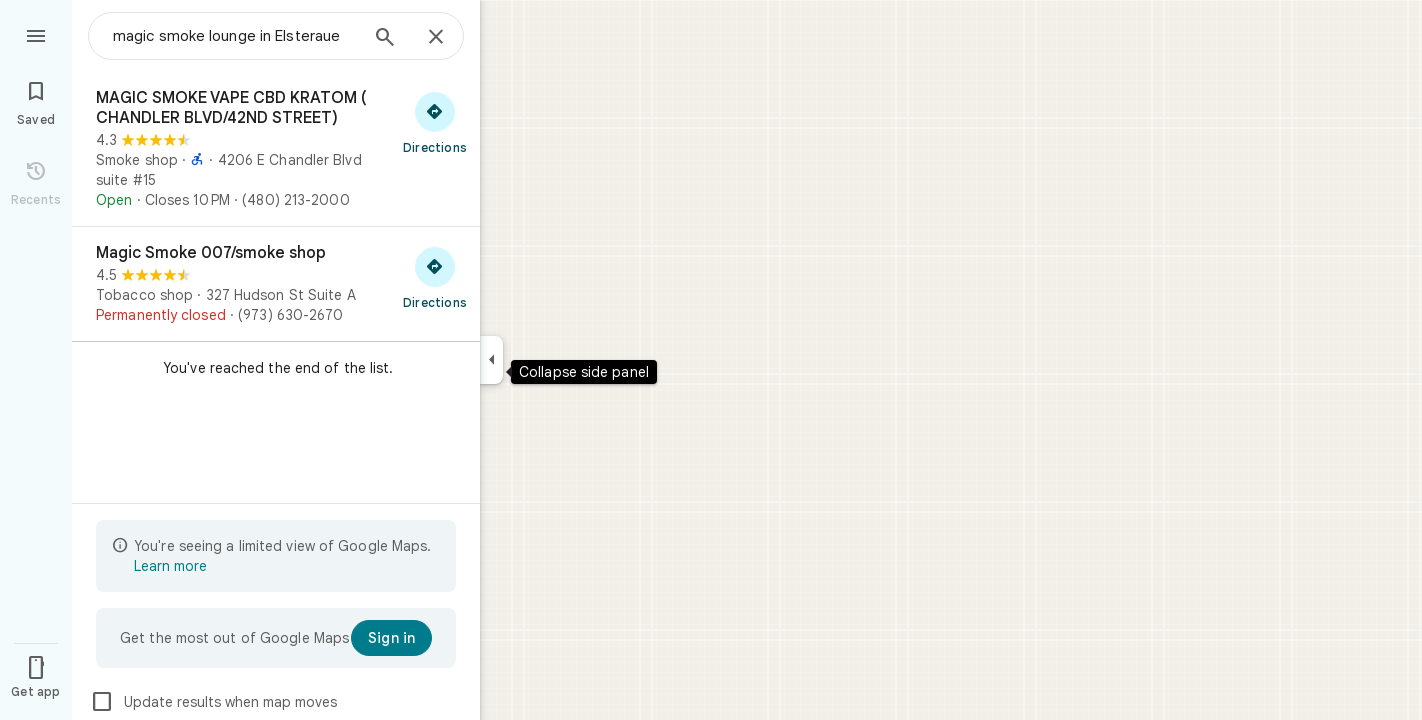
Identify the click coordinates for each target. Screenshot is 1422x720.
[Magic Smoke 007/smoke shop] (276, 284)
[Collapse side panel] (491, 360)
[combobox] (235, 36)
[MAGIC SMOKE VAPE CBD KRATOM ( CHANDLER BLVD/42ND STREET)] (276, 149)
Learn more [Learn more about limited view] (170, 566)
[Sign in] (391, 638)
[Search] (385, 39)
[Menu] (36, 34)
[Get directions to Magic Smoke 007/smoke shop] (435, 277)
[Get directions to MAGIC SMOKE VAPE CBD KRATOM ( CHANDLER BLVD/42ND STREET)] (435, 122)
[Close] (436, 38)
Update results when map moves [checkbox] (213, 702)
